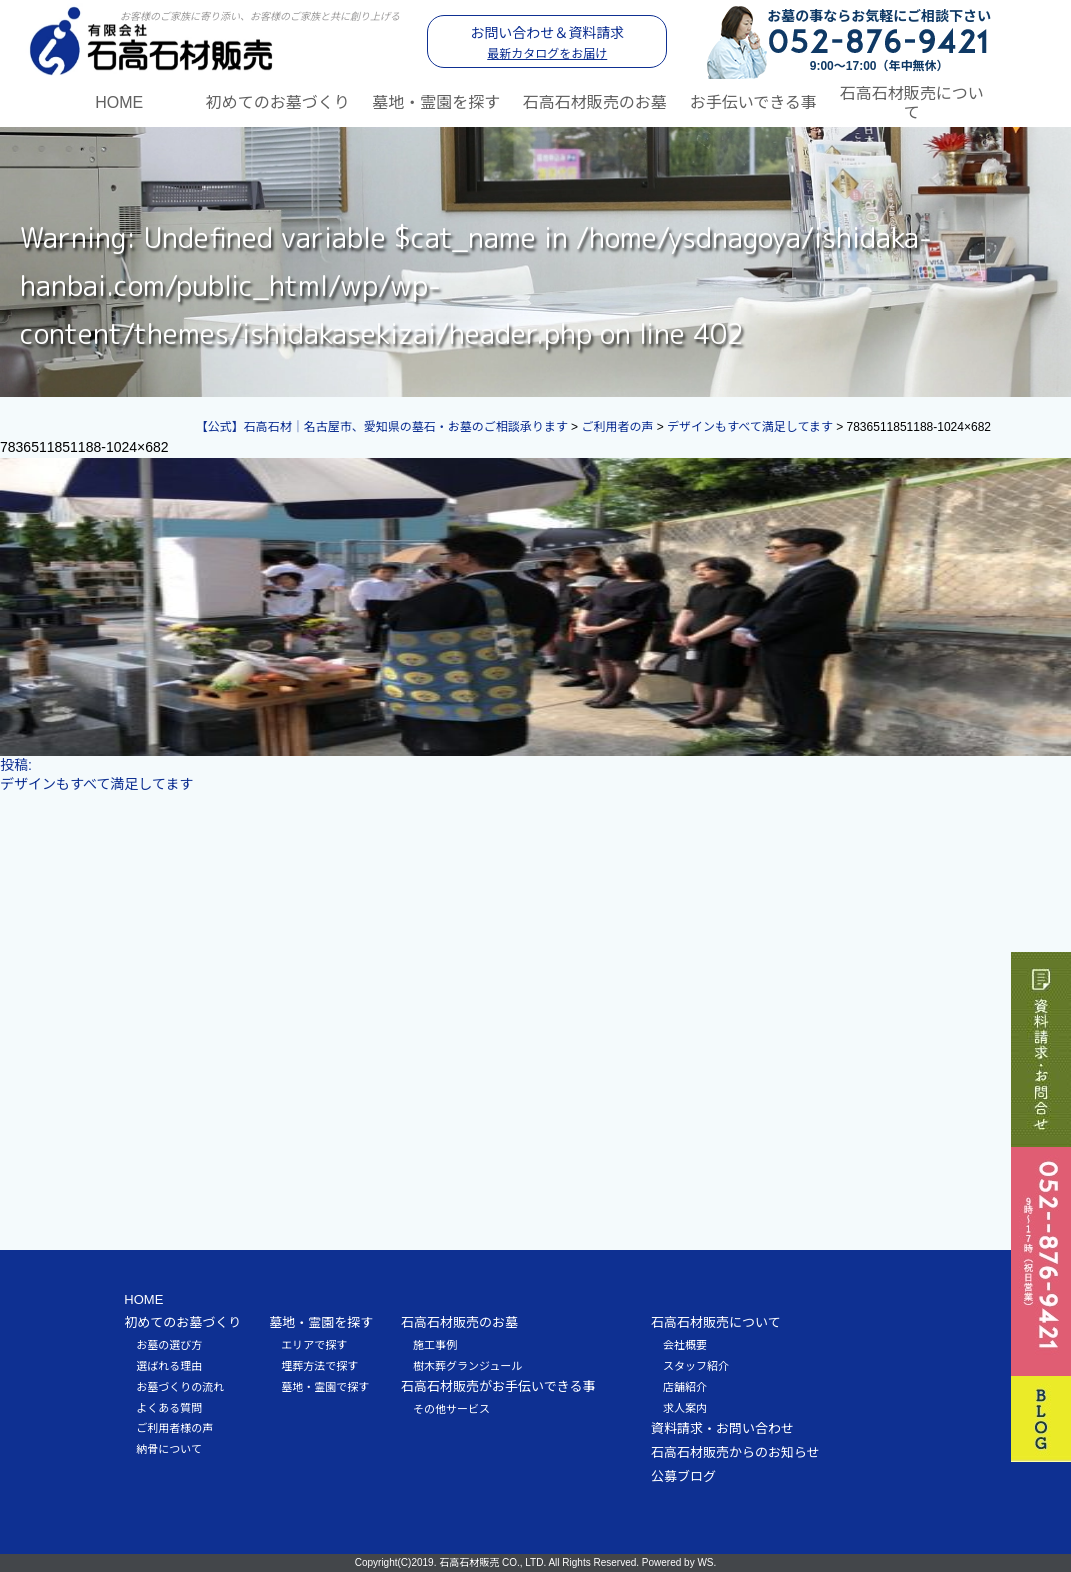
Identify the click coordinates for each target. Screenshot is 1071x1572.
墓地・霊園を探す (436, 102)
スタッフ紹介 (696, 1366)
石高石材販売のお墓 (595, 102)
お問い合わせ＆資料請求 (547, 43)
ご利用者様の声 (174, 1428)
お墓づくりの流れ (180, 1387)
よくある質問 (169, 1408)
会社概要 (685, 1345)
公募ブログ (683, 1476)
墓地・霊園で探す (325, 1387)
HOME (119, 102)
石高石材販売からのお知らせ (735, 1452)
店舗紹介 (685, 1387)
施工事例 (435, 1345)
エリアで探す (314, 1345)
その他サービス (451, 1409)
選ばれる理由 (169, 1366)
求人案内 (685, 1408)
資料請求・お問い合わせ (722, 1428)
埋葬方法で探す (319, 1366)
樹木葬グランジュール (467, 1366)
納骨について (169, 1449)
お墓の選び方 (169, 1345)
